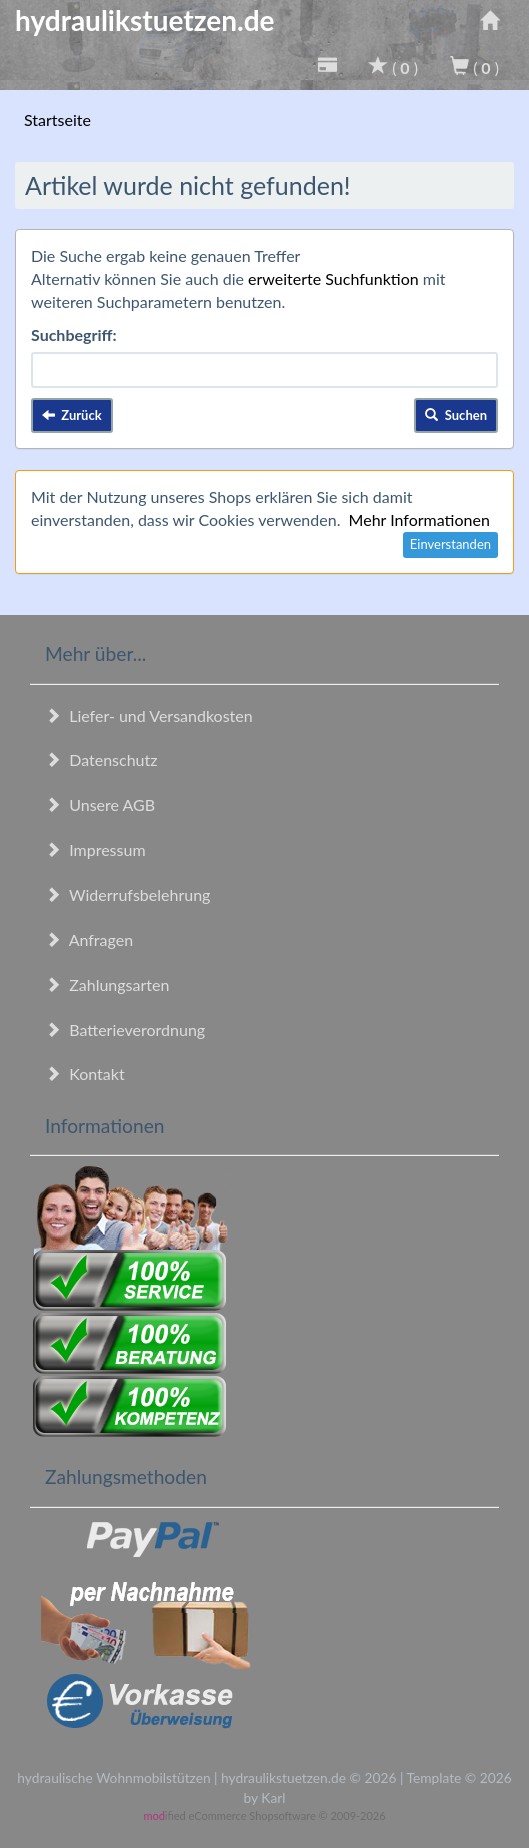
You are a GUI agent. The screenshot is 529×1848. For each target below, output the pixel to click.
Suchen (456, 415)
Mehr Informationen (419, 519)
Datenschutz (101, 759)
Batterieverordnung (125, 1029)
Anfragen (89, 939)
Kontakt (85, 1073)
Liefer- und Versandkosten (149, 715)
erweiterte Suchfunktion (333, 278)
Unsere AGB (100, 804)
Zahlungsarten (107, 984)
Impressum (95, 849)
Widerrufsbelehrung (127, 894)
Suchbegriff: (74, 334)
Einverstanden (450, 544)
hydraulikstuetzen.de (145, 20)
